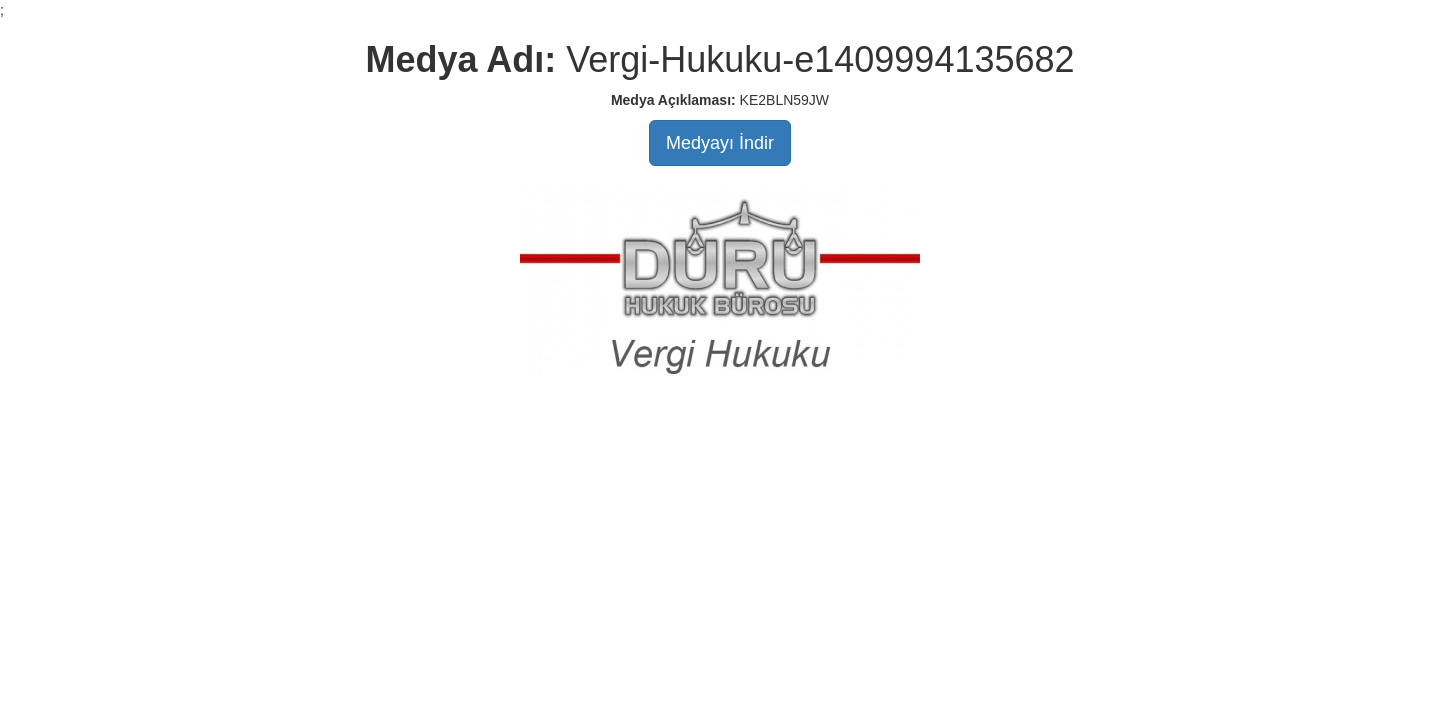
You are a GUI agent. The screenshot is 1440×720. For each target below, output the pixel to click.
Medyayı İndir (720, 143)
